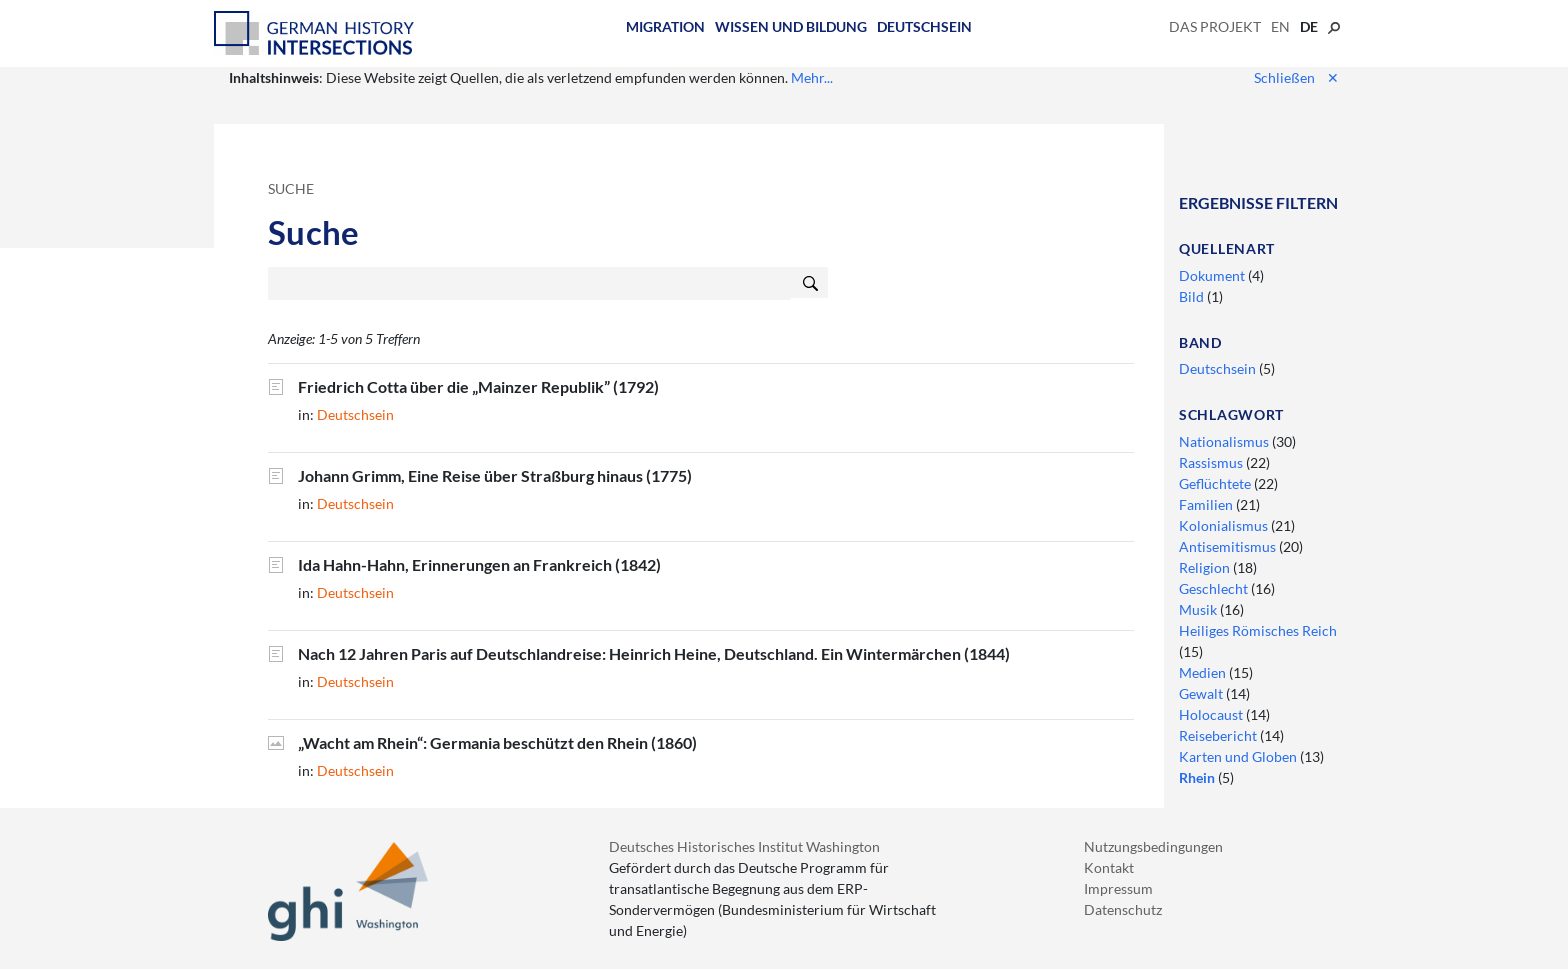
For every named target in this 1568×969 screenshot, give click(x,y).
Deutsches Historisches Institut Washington (744, 846)
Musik (1199, 609)
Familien (1207, 504)
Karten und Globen (1239, 756)
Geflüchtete (1216, 483)
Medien (1204, 672)
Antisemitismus (1229, 546)
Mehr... (812, 77)
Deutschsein (924, 26)
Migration (665, 26)
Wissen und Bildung (791, 26)
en (1280, 26)
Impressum (1118, 888)
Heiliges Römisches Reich (1258, 630)
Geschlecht (1215, 588)
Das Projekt (1215, 26)
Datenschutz (1123, 909)
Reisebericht (1219, 735)
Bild (1193, 296)
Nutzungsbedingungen (1153, 846)
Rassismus (1212, 462)
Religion (1206, 567)
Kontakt (1109, 867)
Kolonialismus (1225, 525)
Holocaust (1212, 714)
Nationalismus (1225, 441)
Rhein (1198, 777)
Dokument (1213, 275)
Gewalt (1202, 693)
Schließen (1296, 77)
